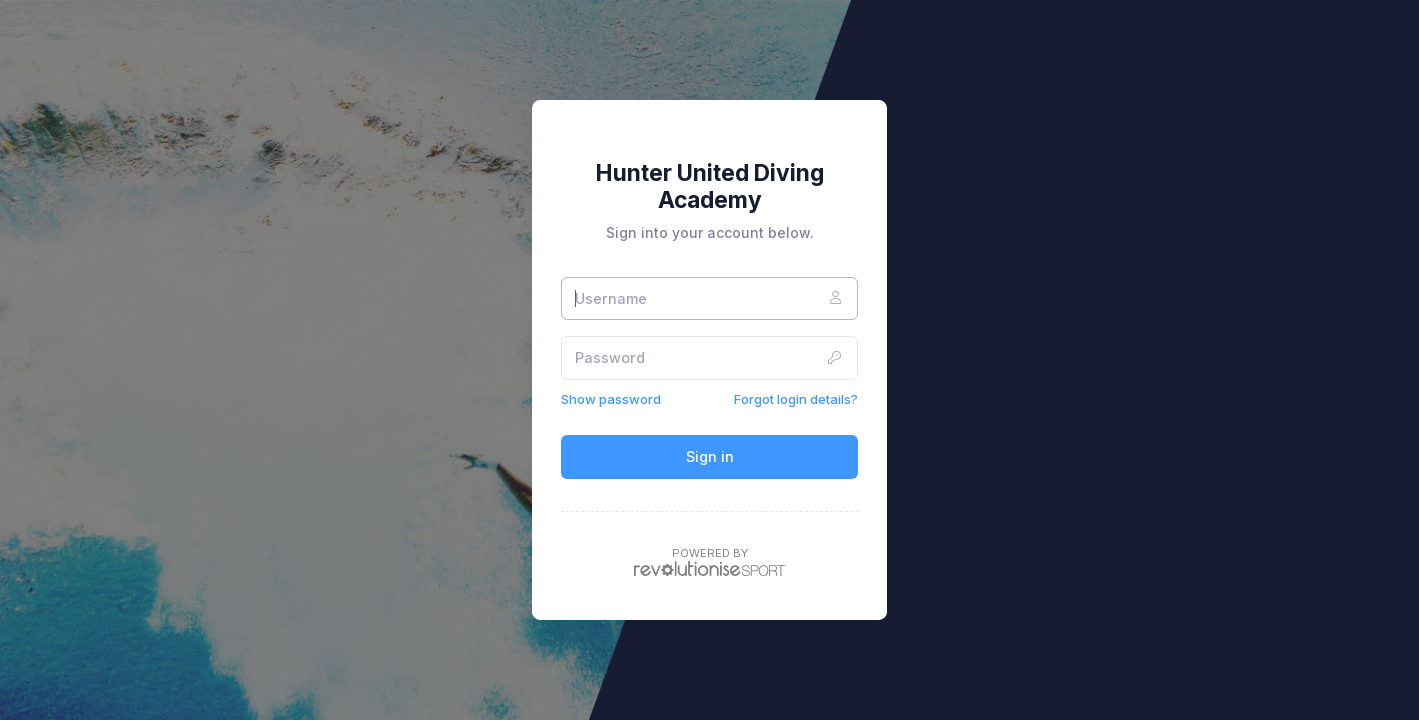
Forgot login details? (796, 399)
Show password (611, 399)
